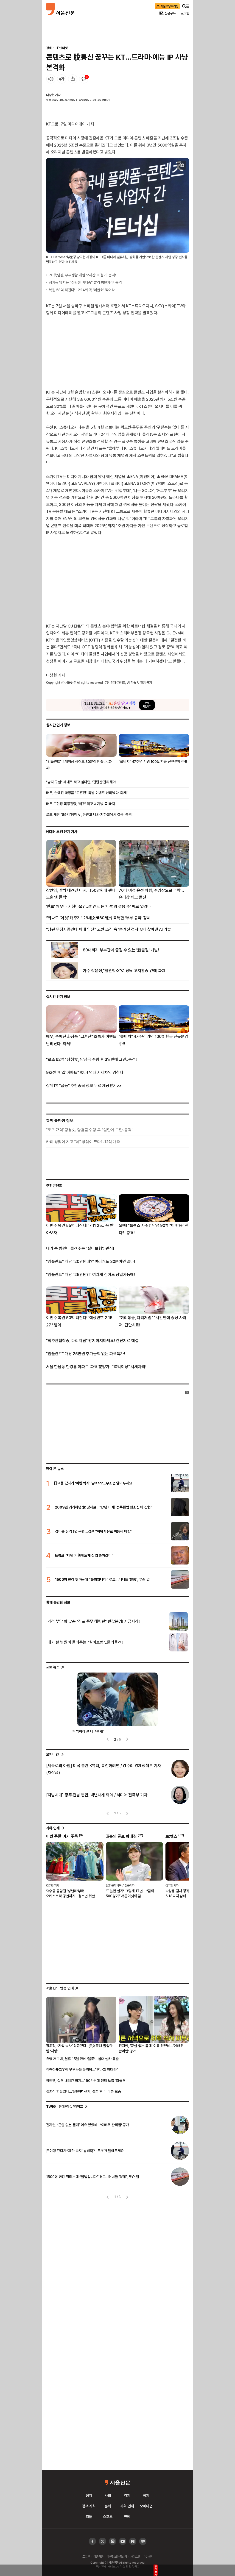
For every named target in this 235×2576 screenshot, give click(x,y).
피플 (89, 2516)
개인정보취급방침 (117, 2556)
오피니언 (52, 1754)
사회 (108, 2495)
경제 (49, 48)
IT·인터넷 (62, 48)
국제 (146, 2495)
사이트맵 (135, 2556)
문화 (108, 2506)
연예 (127, 2516)
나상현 (50, 95)
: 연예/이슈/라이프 (67, 2106)
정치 (89, 2495)
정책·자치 (88, 2506)
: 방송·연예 (62, 1988)
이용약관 (98, 2556)
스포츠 (108, 2516)
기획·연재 (53, 1828)
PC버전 (148, 2556)
